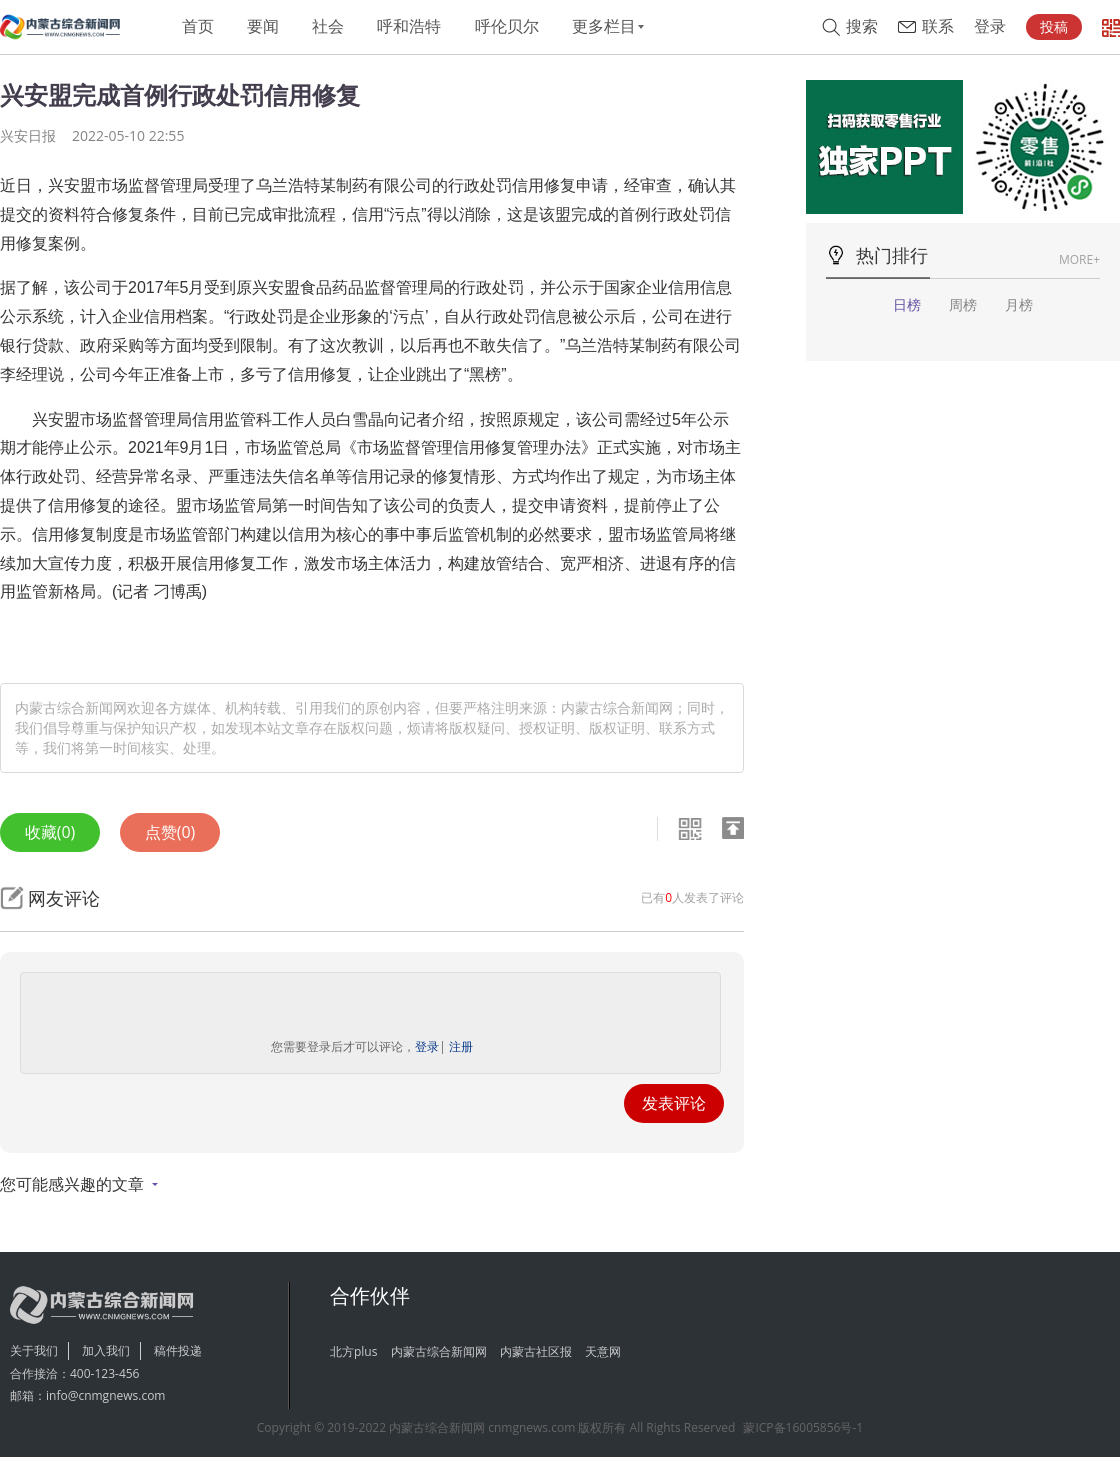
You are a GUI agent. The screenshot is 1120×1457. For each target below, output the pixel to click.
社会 (328, 26)
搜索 (862, 26)
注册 (461, 1046)
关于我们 (34, 1350)
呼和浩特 (409, 26)
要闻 (263, 26)
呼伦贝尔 (507, 26)
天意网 (603, 1351)
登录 (990, 26)
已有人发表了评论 (692, 897)
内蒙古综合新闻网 (439, 1351)
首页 (198, 26)
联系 (938, 26)
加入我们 (106, 1350)
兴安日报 (28, 135)
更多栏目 (604, 26)
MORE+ (1079, 259)
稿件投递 (178, 1350)
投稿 (1054, 27)
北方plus (353, 1351)
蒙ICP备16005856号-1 (803, 1427)
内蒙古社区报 (536, 1351)
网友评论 (64, 898)
